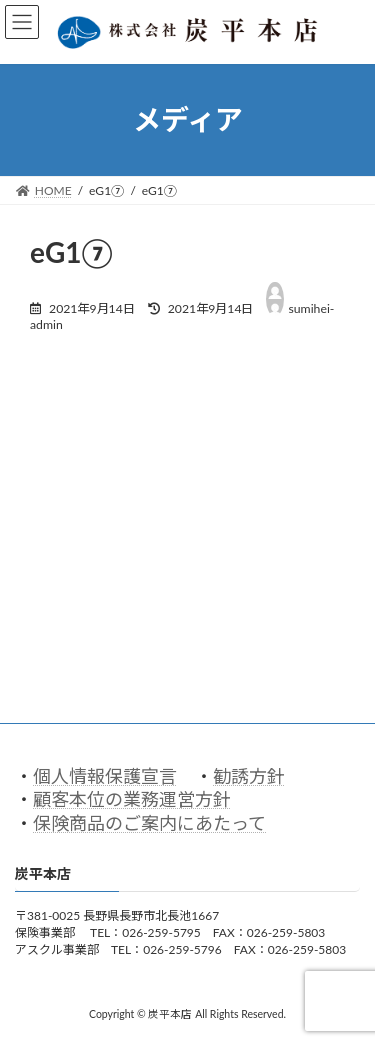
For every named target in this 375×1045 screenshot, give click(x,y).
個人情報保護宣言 (105, 776)
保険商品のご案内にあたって (149, 823)
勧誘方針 (249, 776)
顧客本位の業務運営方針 (132, 800)
